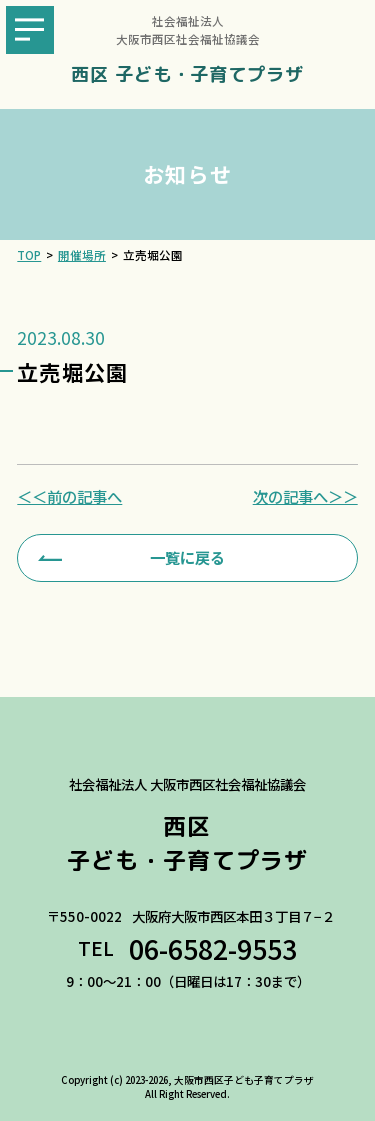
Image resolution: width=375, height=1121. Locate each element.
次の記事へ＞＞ (305, 496)
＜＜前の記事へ (69, 496)
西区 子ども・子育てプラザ (187, 74)
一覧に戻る (187, 557)
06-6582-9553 (213, 949)
